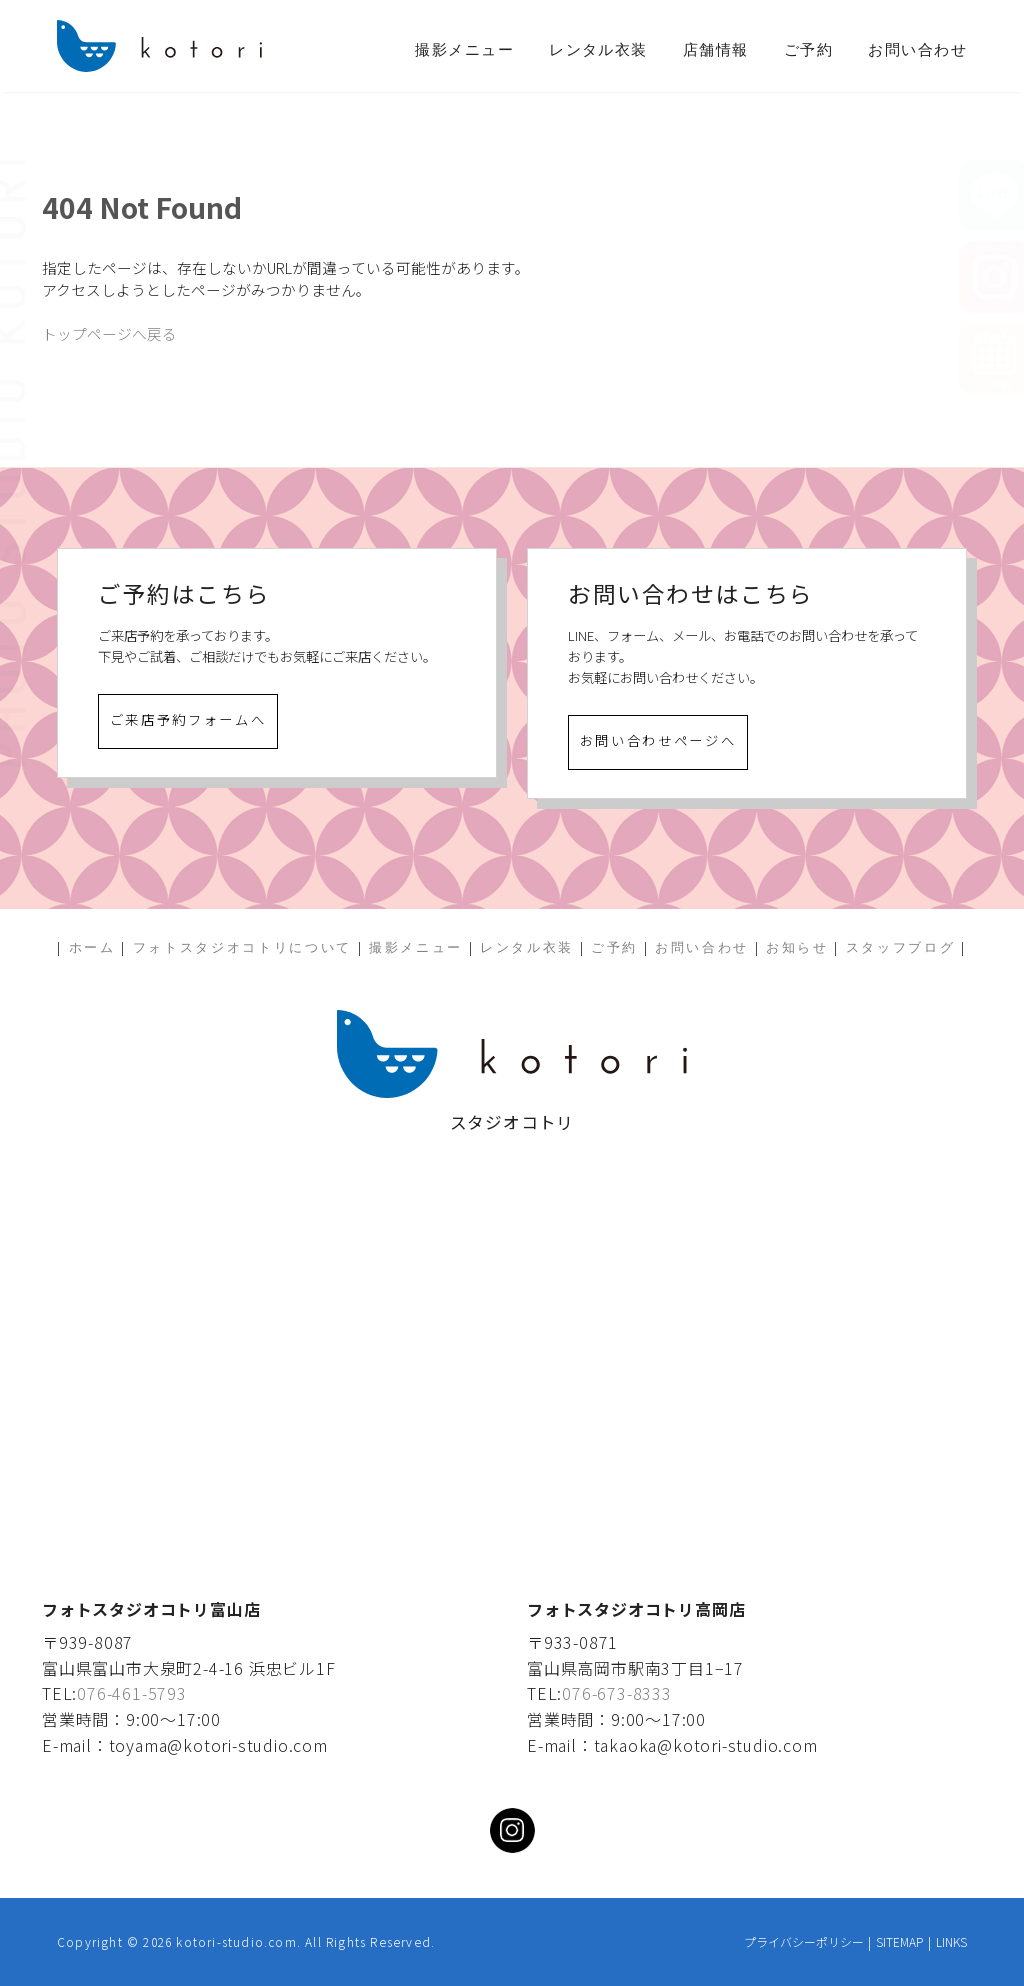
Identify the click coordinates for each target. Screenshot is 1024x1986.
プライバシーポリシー (804, 1941)
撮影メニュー (464, 50)
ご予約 (808, 50)
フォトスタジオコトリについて (242, 947)
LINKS (951, 1941)
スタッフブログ (901, 947)
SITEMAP (899, 1941)
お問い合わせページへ (658, 740)
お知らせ (797, 947)
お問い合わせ (917, 50)
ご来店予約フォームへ (188, 719)
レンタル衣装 (598, 50)
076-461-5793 (132, 1693)
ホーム (92, 947)
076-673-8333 (617, 1693)
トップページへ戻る (109, 333)
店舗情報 (716, 50)
